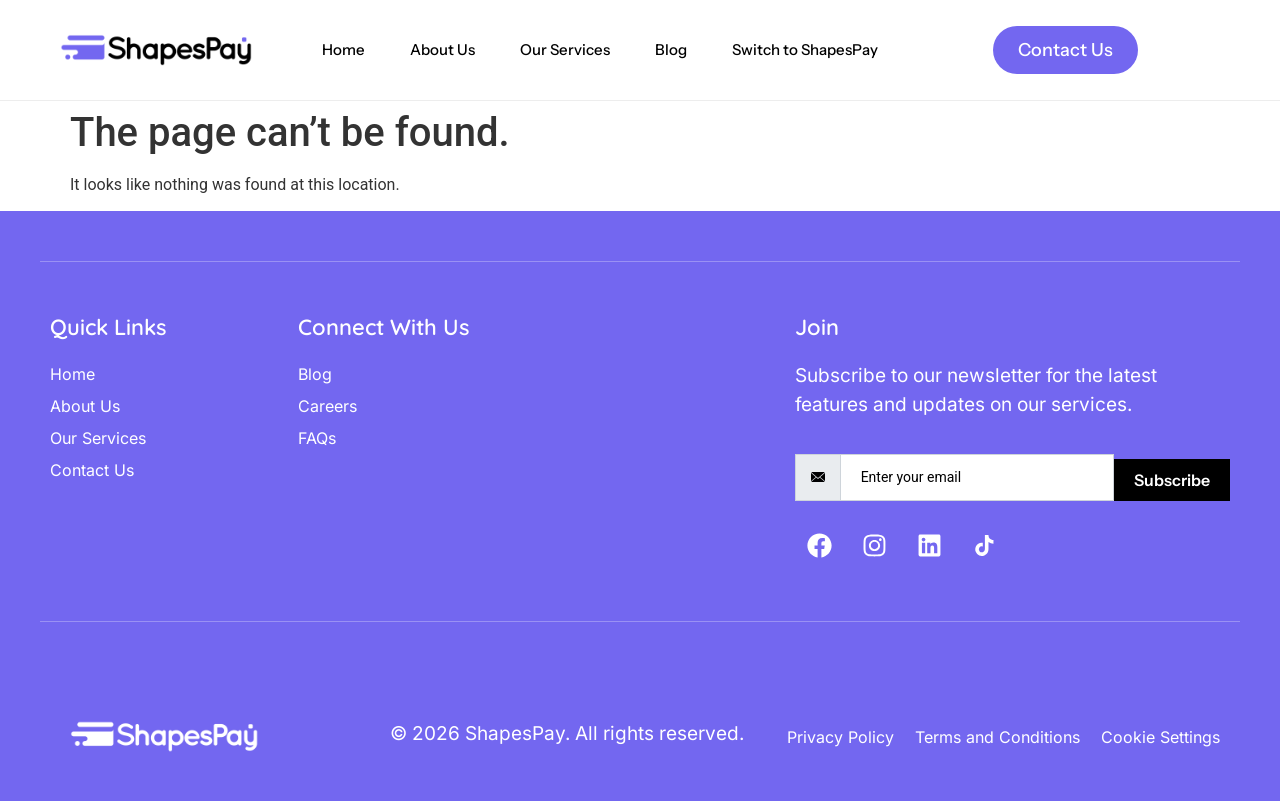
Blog (671, 49)
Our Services (565, 49)
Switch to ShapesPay (805, 49)
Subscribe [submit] (1172, 480)
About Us (442, 49)
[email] (977, 477)
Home (343, 49)
